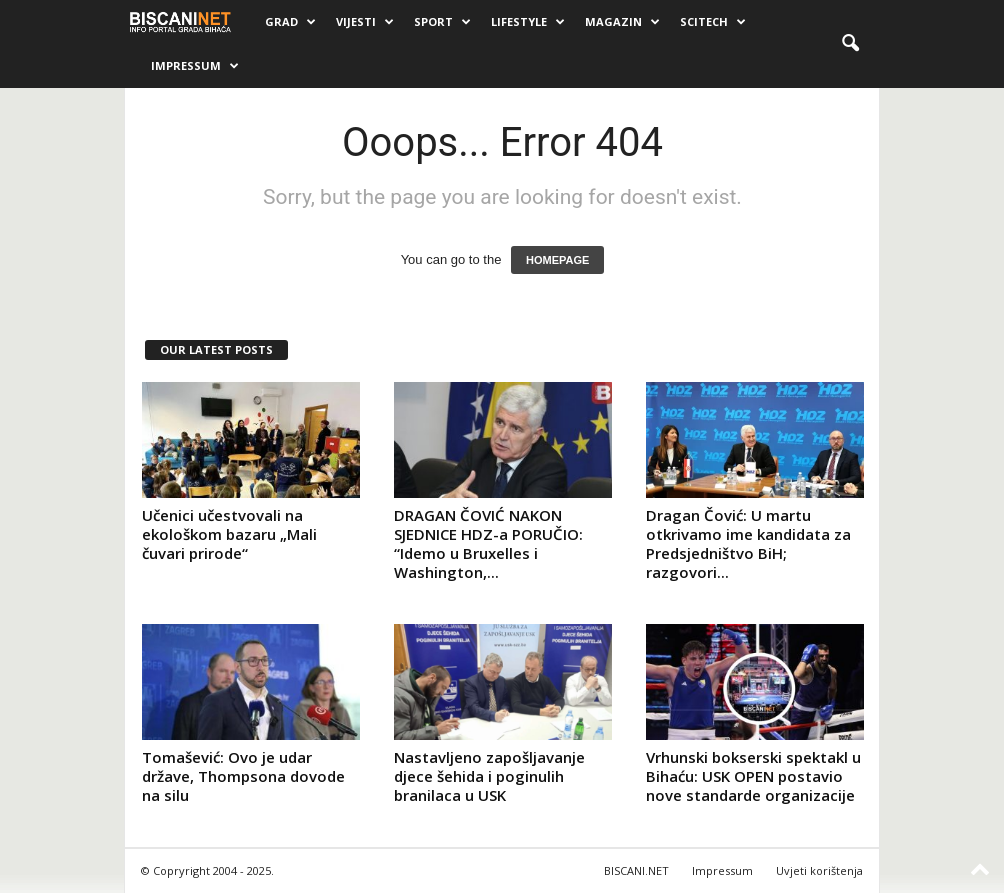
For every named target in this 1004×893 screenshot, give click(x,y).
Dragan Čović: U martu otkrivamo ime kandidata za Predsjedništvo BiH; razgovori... (748, 543)
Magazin (622, 22)
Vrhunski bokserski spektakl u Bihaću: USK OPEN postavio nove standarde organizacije (753, 776)
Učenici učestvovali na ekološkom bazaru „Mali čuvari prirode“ (229, 534)
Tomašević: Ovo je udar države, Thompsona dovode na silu (243, 776)
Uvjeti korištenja (819, 870)
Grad (290, 22)
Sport (442, 22)
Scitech (713, 22)
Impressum (195, 66)
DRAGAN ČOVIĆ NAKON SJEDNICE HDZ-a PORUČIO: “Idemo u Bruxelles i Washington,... (488, 543)
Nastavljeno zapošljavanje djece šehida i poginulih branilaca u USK (489, 776)
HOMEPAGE (557, 260)
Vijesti (365, 22)
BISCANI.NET (636, 870)
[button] (850, 44)
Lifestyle (528, 22)
